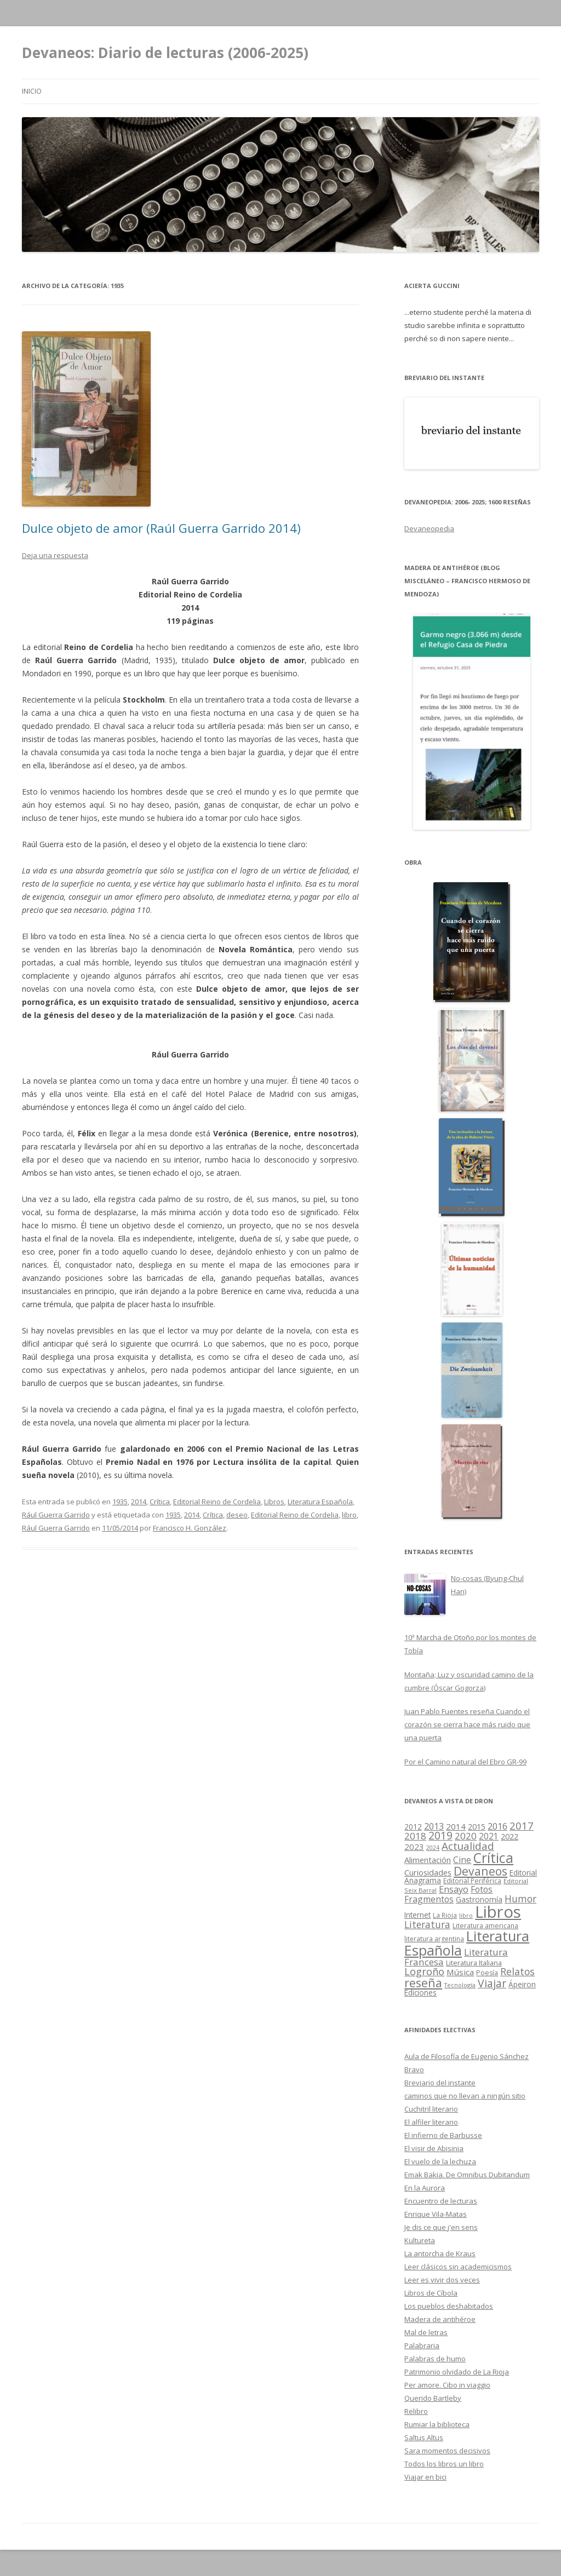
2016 (497, 1826)
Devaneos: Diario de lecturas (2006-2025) (165, 52)
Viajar (492, 1983)
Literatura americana (485, 1925)
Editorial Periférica (472, 1880)
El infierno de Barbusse (443, 2135)
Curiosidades (427, 1872)
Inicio (32, 91)
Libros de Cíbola (430, 2293)
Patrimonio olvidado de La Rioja (456, 2372)
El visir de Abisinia (433, 2148)
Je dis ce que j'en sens (441, 2227)
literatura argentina (434, 1939)
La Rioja (445, 1915)
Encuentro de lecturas (440, 2201)
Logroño (424, 1971)
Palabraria (421, 2345)
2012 (413, 1827)
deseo (237, 1515)
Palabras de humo (435, 2359)
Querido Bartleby (432, 2398)
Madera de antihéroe (440, 2319)
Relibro (416, 2411)
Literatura (427, 1924)
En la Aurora (424, 2188)
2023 (414, 1846)
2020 (466, 1836)
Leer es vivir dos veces (442, 2280)
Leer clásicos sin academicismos (458, 2267)
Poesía (487, 1972)
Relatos (517, 1971)
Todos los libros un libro (444, 2464)
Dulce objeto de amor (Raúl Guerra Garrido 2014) (161, 528)
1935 (120, 1502)
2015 (476, 1826)
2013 (434, 1826)
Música (460, 1972)
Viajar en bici (425, 2477)
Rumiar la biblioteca (437, 2424)
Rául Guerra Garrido (56, 1515)
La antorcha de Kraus (440, 2253)
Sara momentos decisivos (447, 2451)
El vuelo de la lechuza (440, 2161)
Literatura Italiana (474, 1963)
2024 (432, 1848)
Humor (520, 1898)
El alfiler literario (431, 2122)
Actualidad (468, 1846)
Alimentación (427, 1859)
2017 (522, 1825)
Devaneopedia (429, 528)
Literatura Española (320, 1502)
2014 (138, 1502)
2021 (489, 1836)
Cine (462, 1860)
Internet (417, 1915)
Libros (274, 1502)
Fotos (482, 1889)
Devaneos (480, 1871)
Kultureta (419, 2240)
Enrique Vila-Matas (435, 2214)
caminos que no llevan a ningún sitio (464, 2096)
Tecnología (460, 1985)
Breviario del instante (440, 2083)
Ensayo (453, 1889)
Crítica (160, 1502)
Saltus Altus (423, 2437)
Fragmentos (429, 1899)
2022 (509, 1836)
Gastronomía (479, 1899)
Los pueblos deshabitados (448, 2306)
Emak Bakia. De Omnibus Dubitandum (467, 2175)
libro (349, 1515)
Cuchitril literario (431, 2109)
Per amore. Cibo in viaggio (447, 2385)
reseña (423, 1983)
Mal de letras (426, 2332)
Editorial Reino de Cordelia (217, 1502)
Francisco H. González (189, 1528)
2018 (415, 1836)
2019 (440, 1836)
